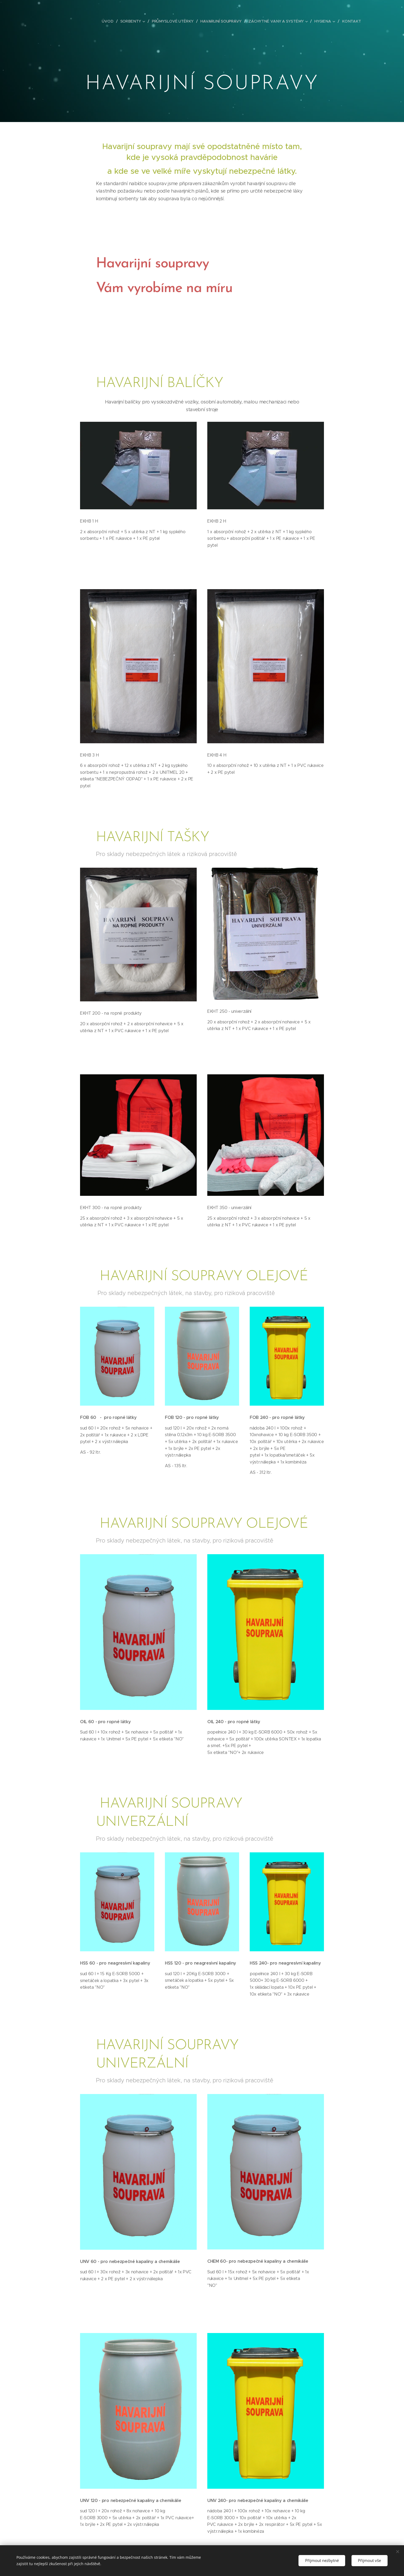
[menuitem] (111, 21)
